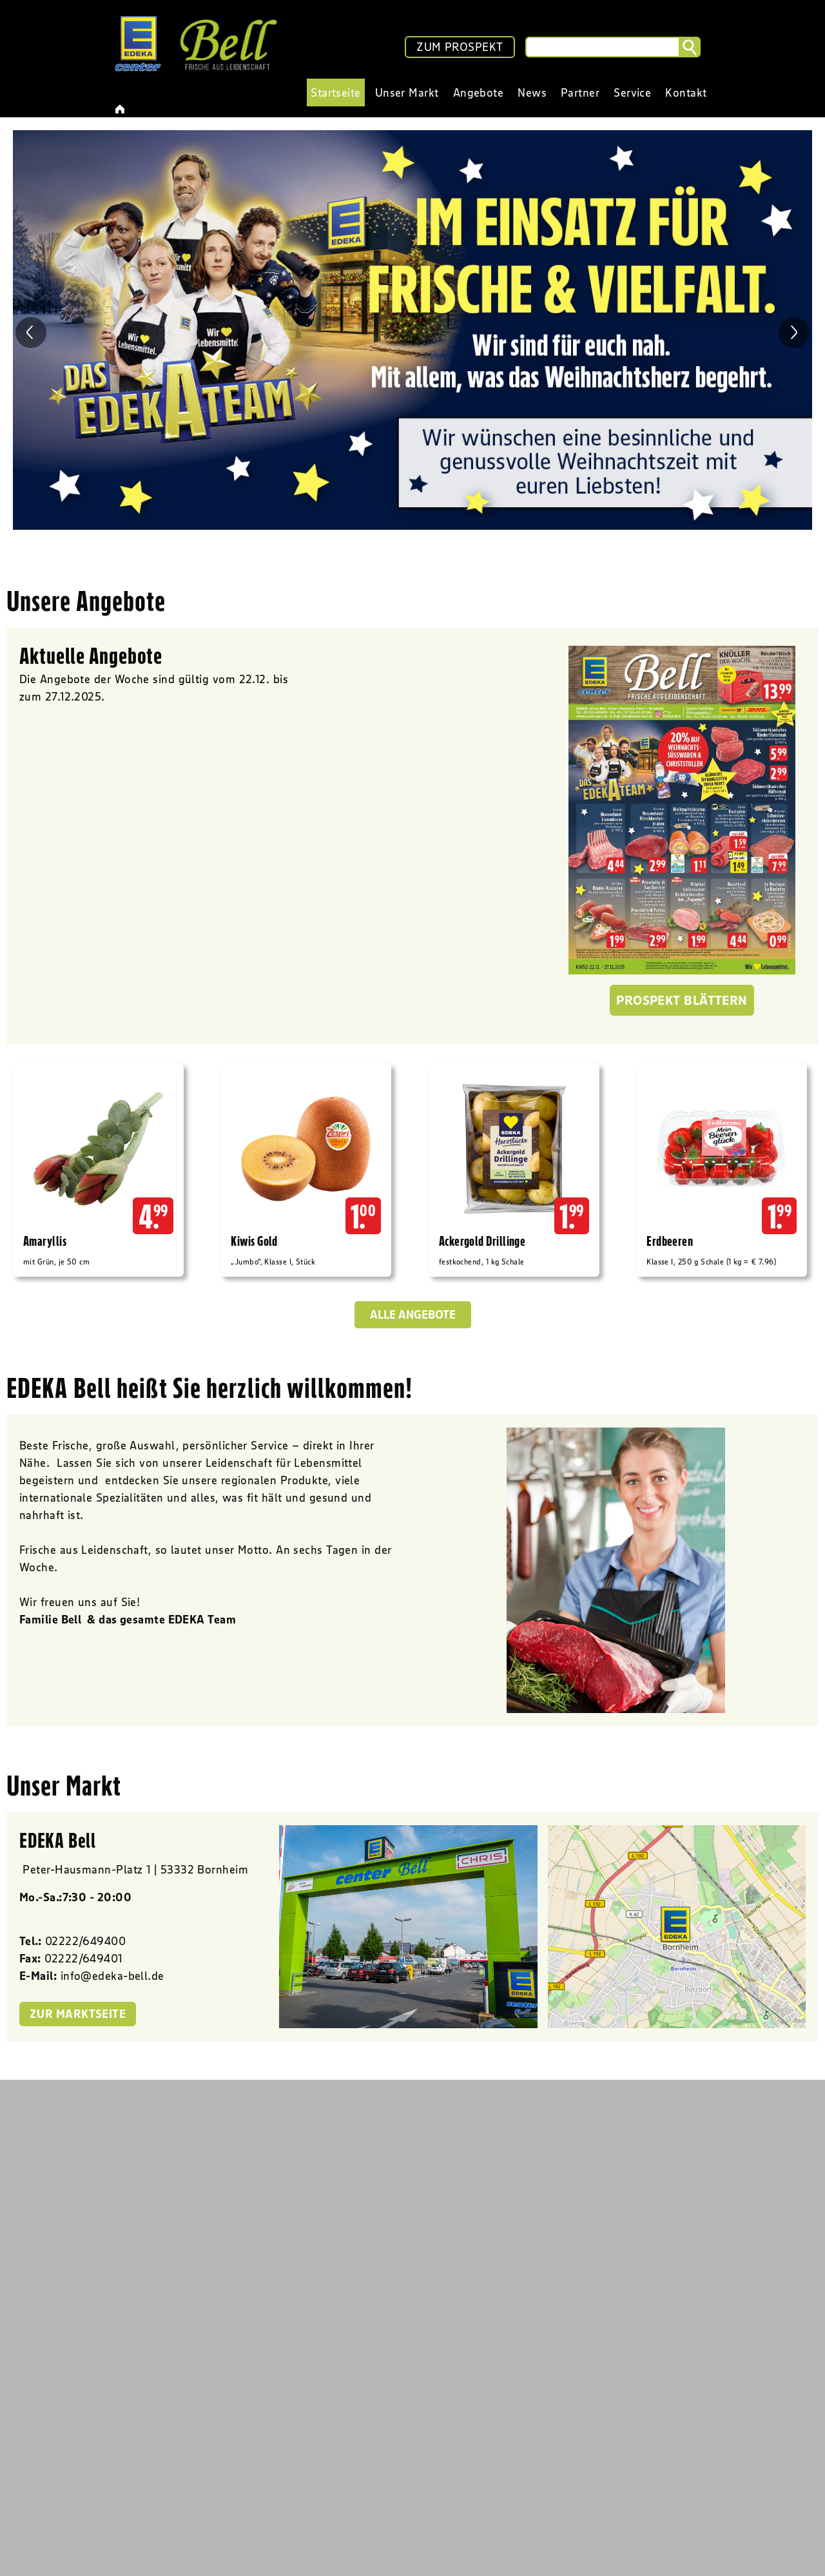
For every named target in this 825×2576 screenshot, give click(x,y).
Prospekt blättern (682, 1000)
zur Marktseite (78, 2014)
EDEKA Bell (57, 1840)
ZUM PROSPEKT (459, 47)
